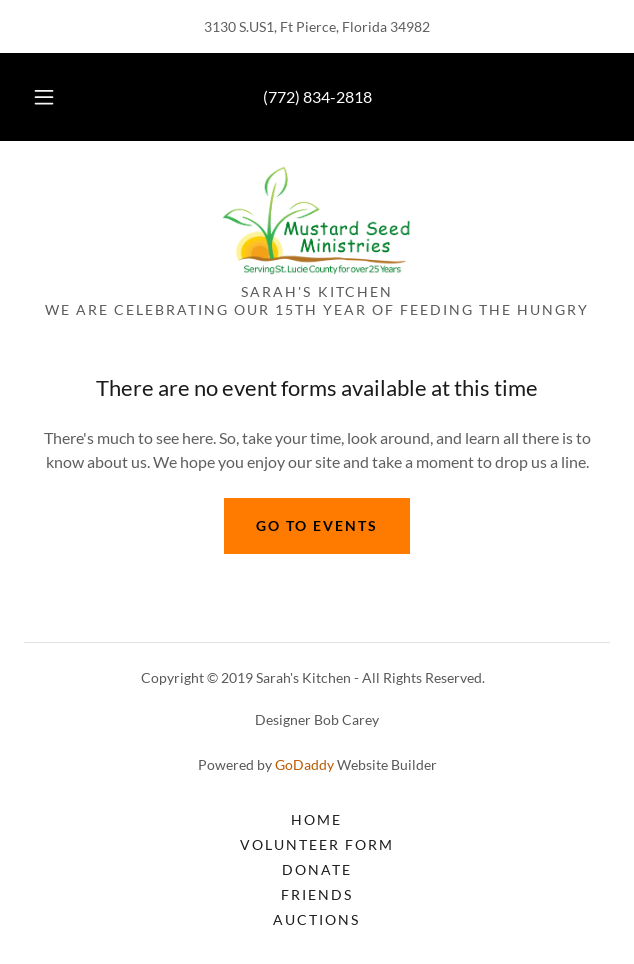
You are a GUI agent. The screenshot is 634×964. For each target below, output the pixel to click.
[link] (316, 220)
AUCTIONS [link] (316, 919)
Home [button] (316, 819)
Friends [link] (317, 894)
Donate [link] (317, 869)
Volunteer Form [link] (317, 844)
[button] (51, 97)
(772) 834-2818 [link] (317, 96)
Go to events (317, 525)
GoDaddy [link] (304, 764)
